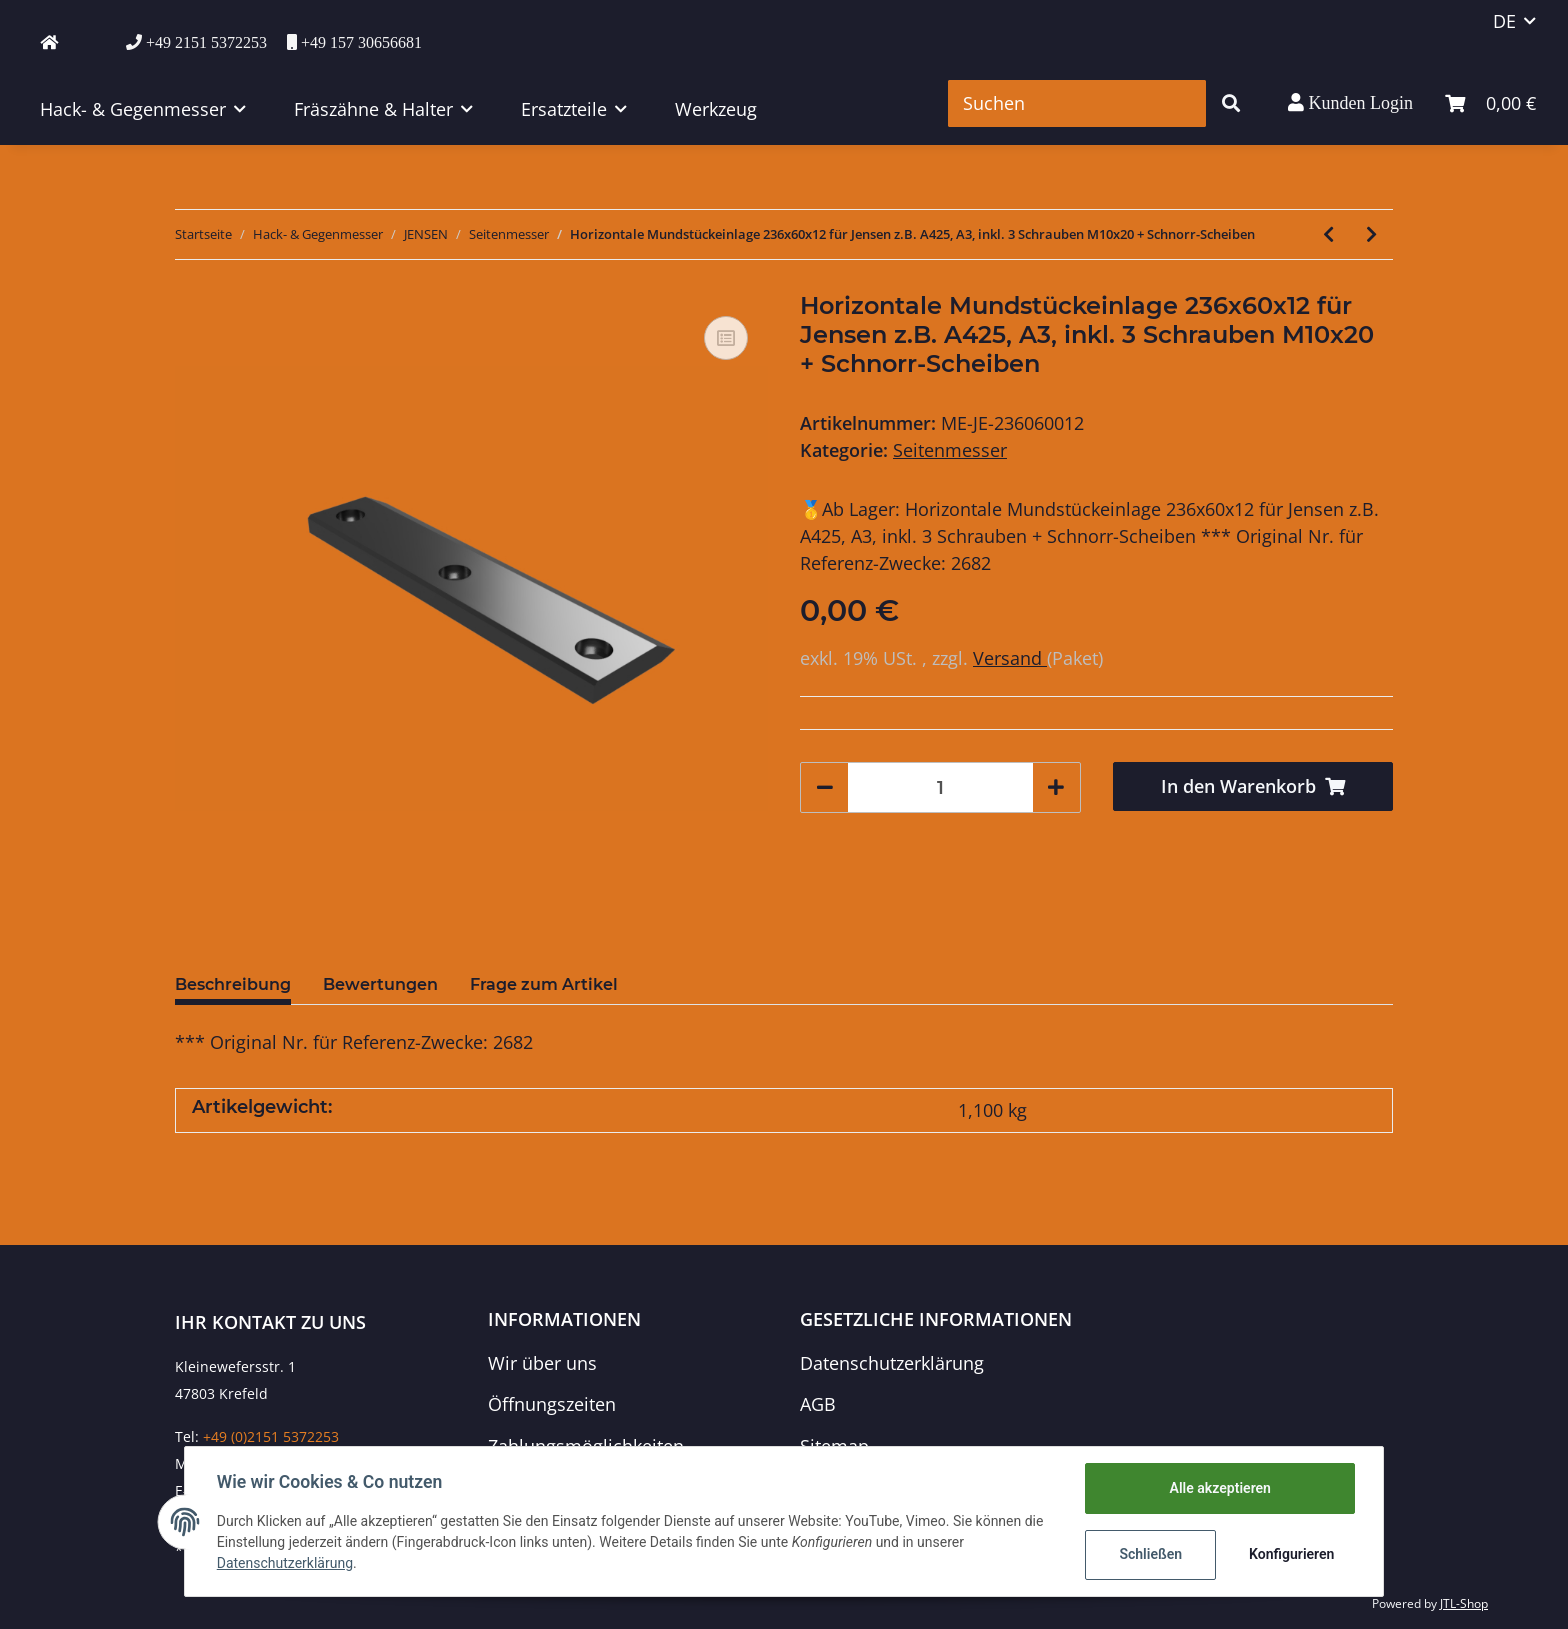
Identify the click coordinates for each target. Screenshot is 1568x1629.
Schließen (1150, 1554)
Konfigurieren (1291, 1554)
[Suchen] (1077, 103)
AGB (818, 1404)
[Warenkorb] (1490, 103)
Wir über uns (542, 1363)
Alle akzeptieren (1219, 1488)
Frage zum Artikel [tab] (544, 984)
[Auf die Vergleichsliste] (726, 338)
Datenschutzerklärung (892, 1363)
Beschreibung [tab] (233, 984)
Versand (1010, 658)
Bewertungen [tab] (380, 984)
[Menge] (940, 787)
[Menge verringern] (825, 787)
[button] (1350, 103)
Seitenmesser (950, 450)
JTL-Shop (1464, 1603)
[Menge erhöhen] (1056, 787)
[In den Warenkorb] (1253, 786)
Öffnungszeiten (552, 1404)
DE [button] (1504, 21)
